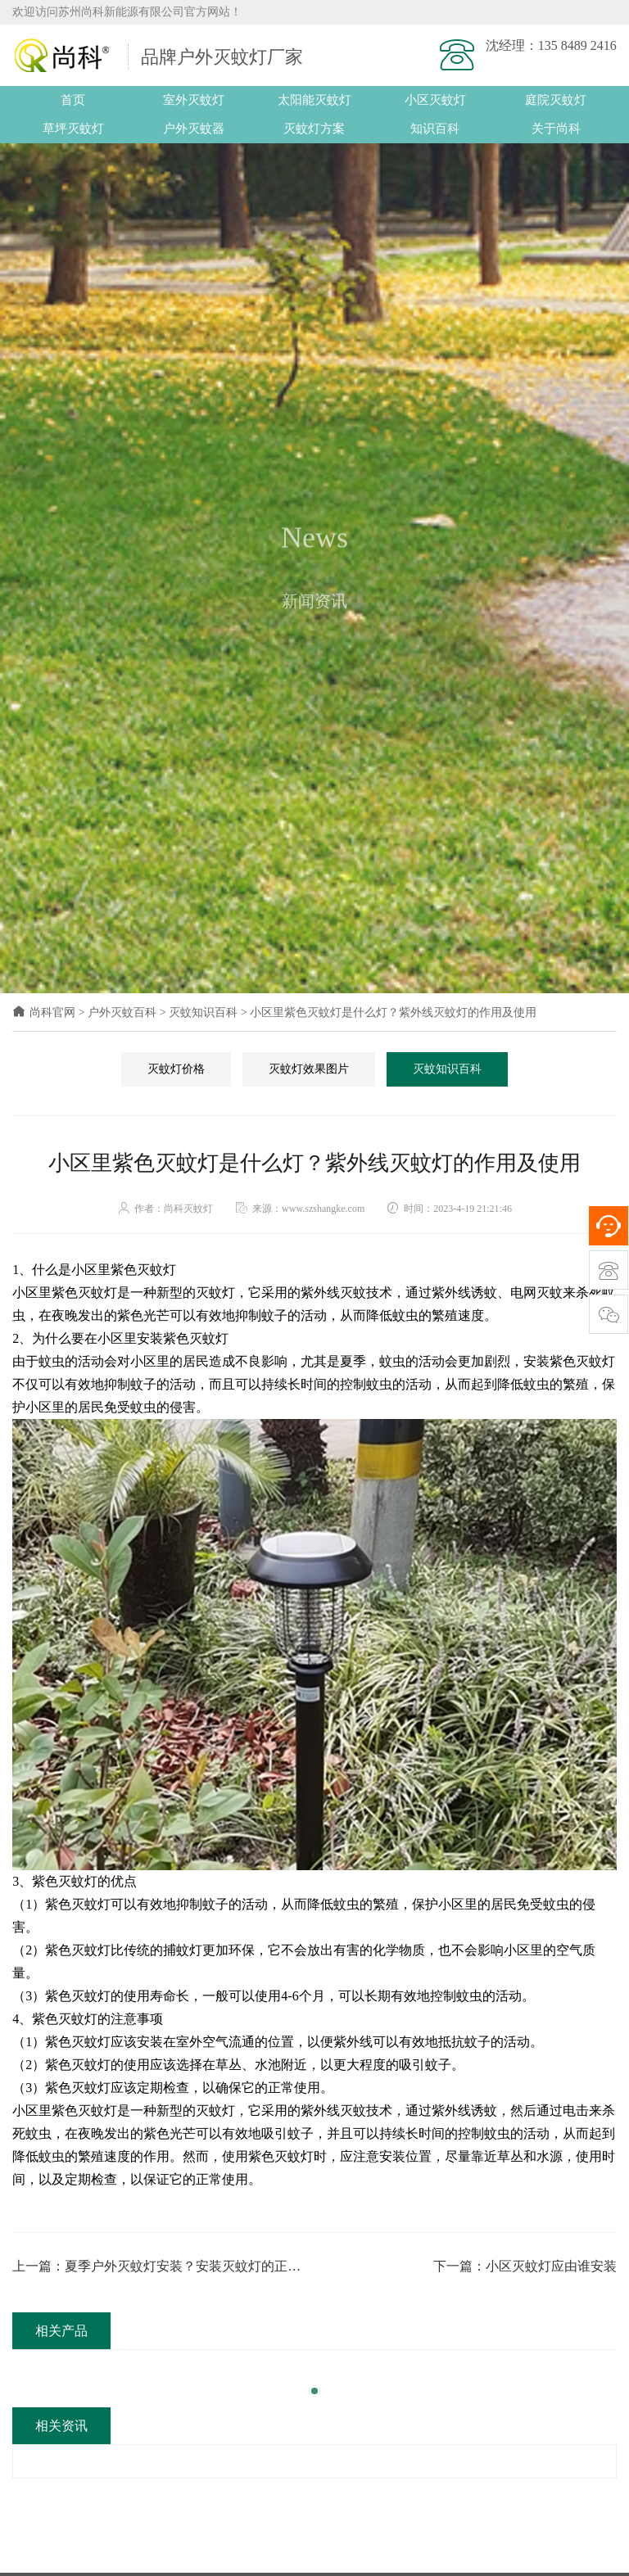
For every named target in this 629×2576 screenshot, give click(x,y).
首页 (73, 99)
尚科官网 (43, 1012)
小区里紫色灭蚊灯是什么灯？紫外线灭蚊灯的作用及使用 (393, 1012)
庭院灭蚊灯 (555, 99)
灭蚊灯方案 (314, 128)
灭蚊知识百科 (203, 1012)
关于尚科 (556, 128)
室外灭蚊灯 (193, 99)
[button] (314, 2391)
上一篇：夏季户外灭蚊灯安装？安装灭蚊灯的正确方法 (156, 2267)
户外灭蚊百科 (122, 1012)
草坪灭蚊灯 (73, 128)
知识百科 (434, 128)
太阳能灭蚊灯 (314, 99)
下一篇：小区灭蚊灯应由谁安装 (525, 2266)
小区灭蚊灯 (435, 99)
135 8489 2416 (577, 45)
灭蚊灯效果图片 (309, 1069)
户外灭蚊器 (193, 128)
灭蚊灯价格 (176, 1069)
